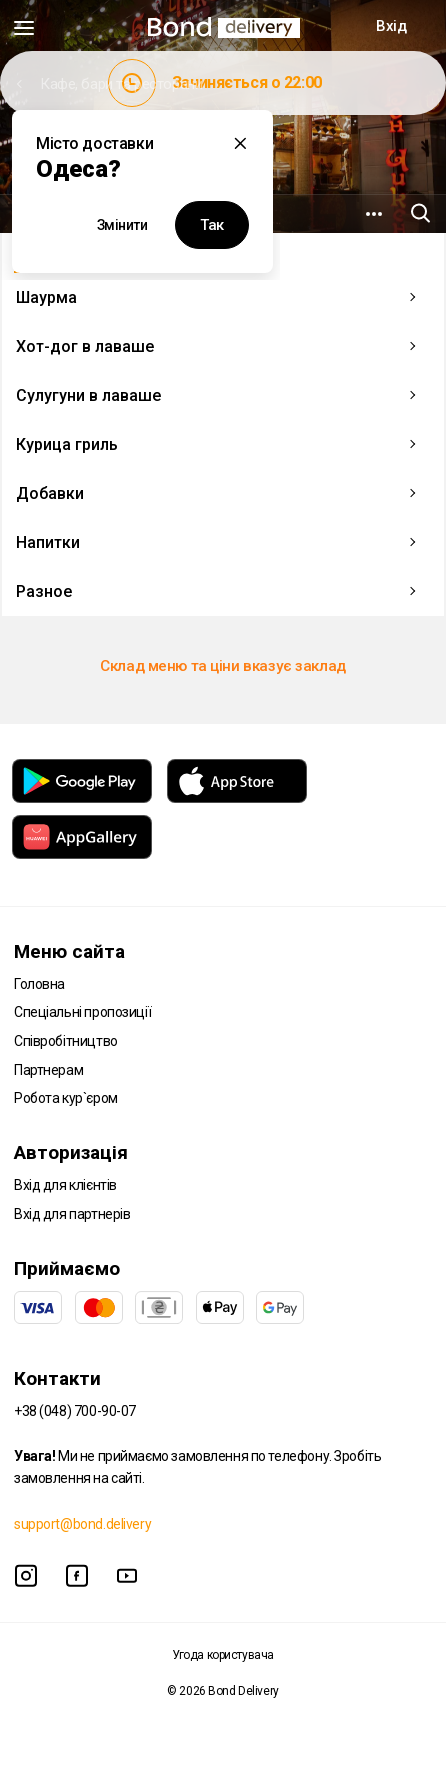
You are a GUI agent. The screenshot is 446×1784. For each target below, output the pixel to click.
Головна (39, 984)
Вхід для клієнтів (65, 1185)
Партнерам (48, 1070)
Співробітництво (66, 1041)
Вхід (391, 26)
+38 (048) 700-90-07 (75, 1411)
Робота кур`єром (66, 1098)
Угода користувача (223, 1655)
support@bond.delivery (82, 1524)
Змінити (122, 225)
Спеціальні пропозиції (82, 1012)
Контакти (57, 1378)
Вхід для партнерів (72, 1214)
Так (212, 225)
